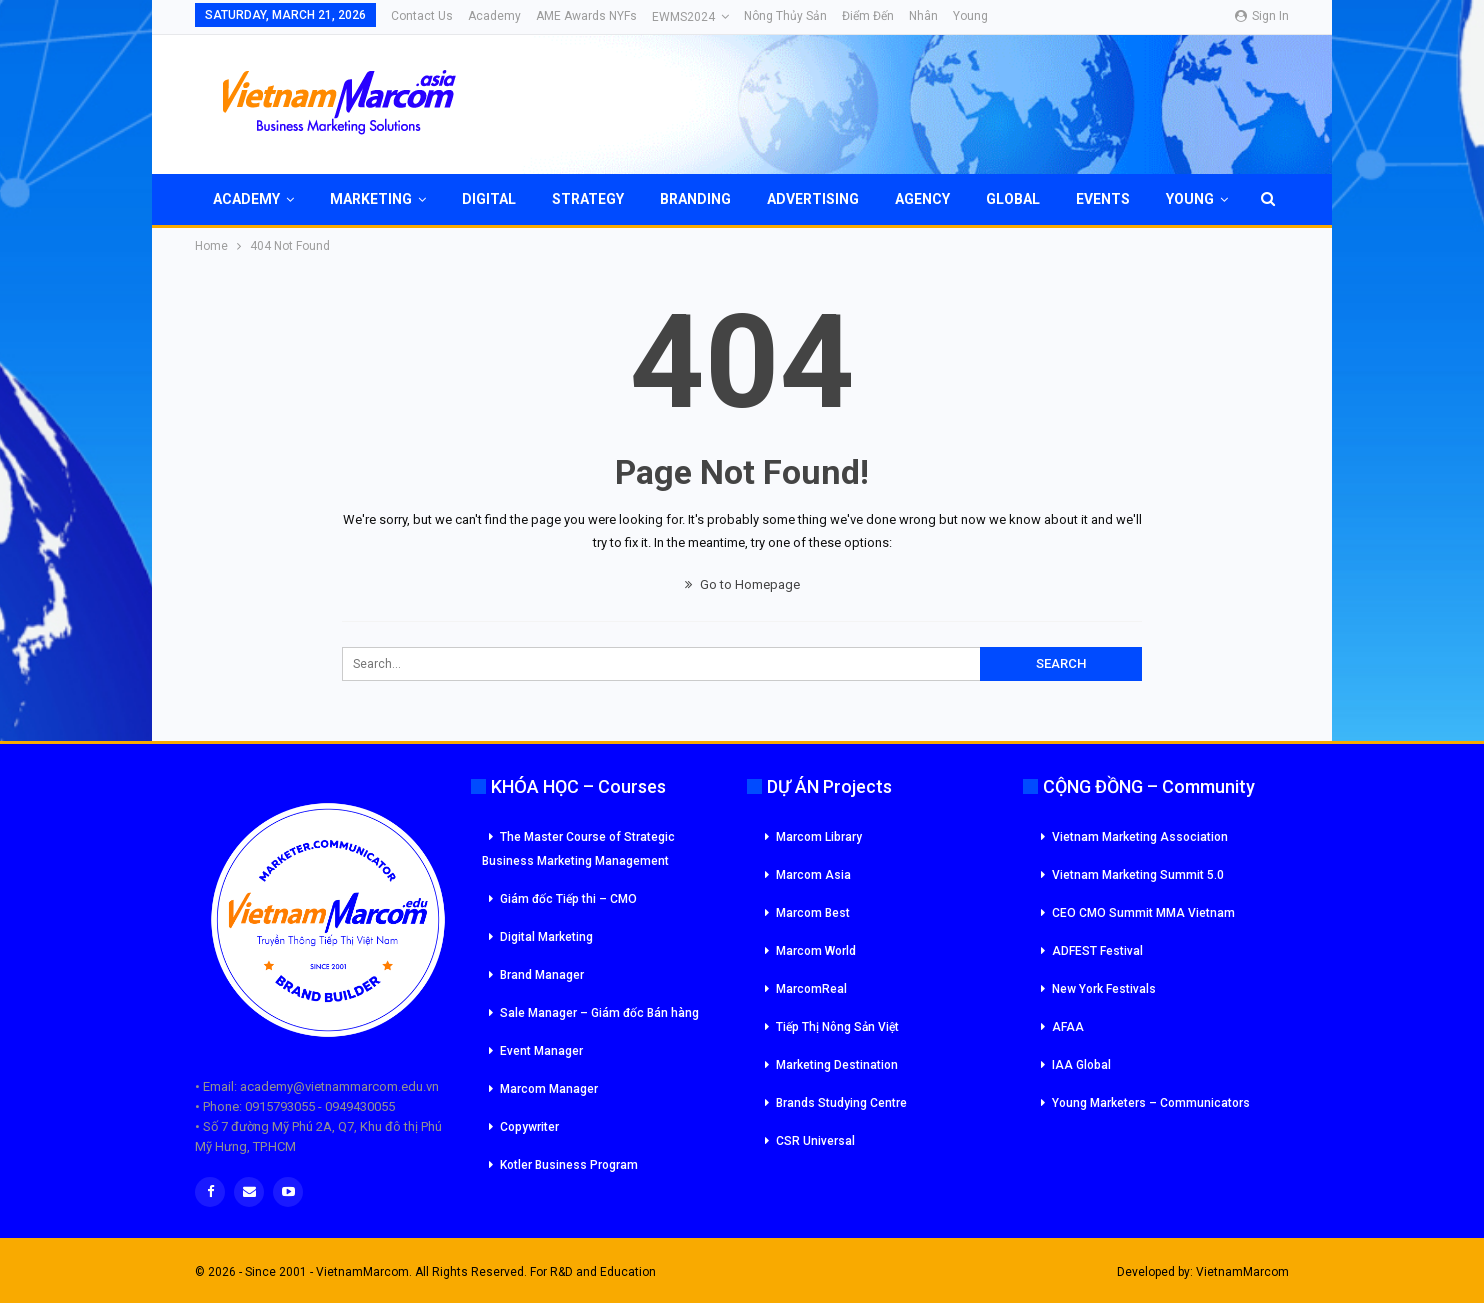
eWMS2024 (683, 17)
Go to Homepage (742, 584)
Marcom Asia (813, 875)
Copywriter (529, 1127)
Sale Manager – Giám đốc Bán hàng (599, 1013)
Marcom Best (813, 913)
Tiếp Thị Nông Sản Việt (837, 1027)
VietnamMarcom (1242, 1272)
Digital (489, 199)
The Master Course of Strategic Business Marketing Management (578, 849)
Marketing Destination (837, 1065)
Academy (494, 16)
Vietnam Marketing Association (1140, 837)
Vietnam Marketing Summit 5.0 (1138, 875)
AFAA (1068, 1027)
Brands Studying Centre (841, 1103)
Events (1103, 199)
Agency (922, 199)
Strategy (588, 199)
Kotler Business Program (569, 1165)
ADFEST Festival (1097, 951)
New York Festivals (1104, 989)
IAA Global (1081, 1065)
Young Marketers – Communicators (1151, 1103)
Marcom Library (819, 837)
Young (970, 16)
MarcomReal (811, 989)
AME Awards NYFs (586, 16)
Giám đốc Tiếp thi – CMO (568, 899)
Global (1013, 199)
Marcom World (816, 951)
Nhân (923, 16)
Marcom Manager (549, 1089)
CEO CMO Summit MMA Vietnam (1143, 913)
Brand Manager (542, 975)
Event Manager (541, 1051)
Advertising (813, 199)
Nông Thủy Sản (785, 16)
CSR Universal (815, 1141)
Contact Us (422, 16)
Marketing (371, 199)
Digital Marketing (546, 937)
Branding (695, 199)
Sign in (1262, 16)
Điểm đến (868, 16)
